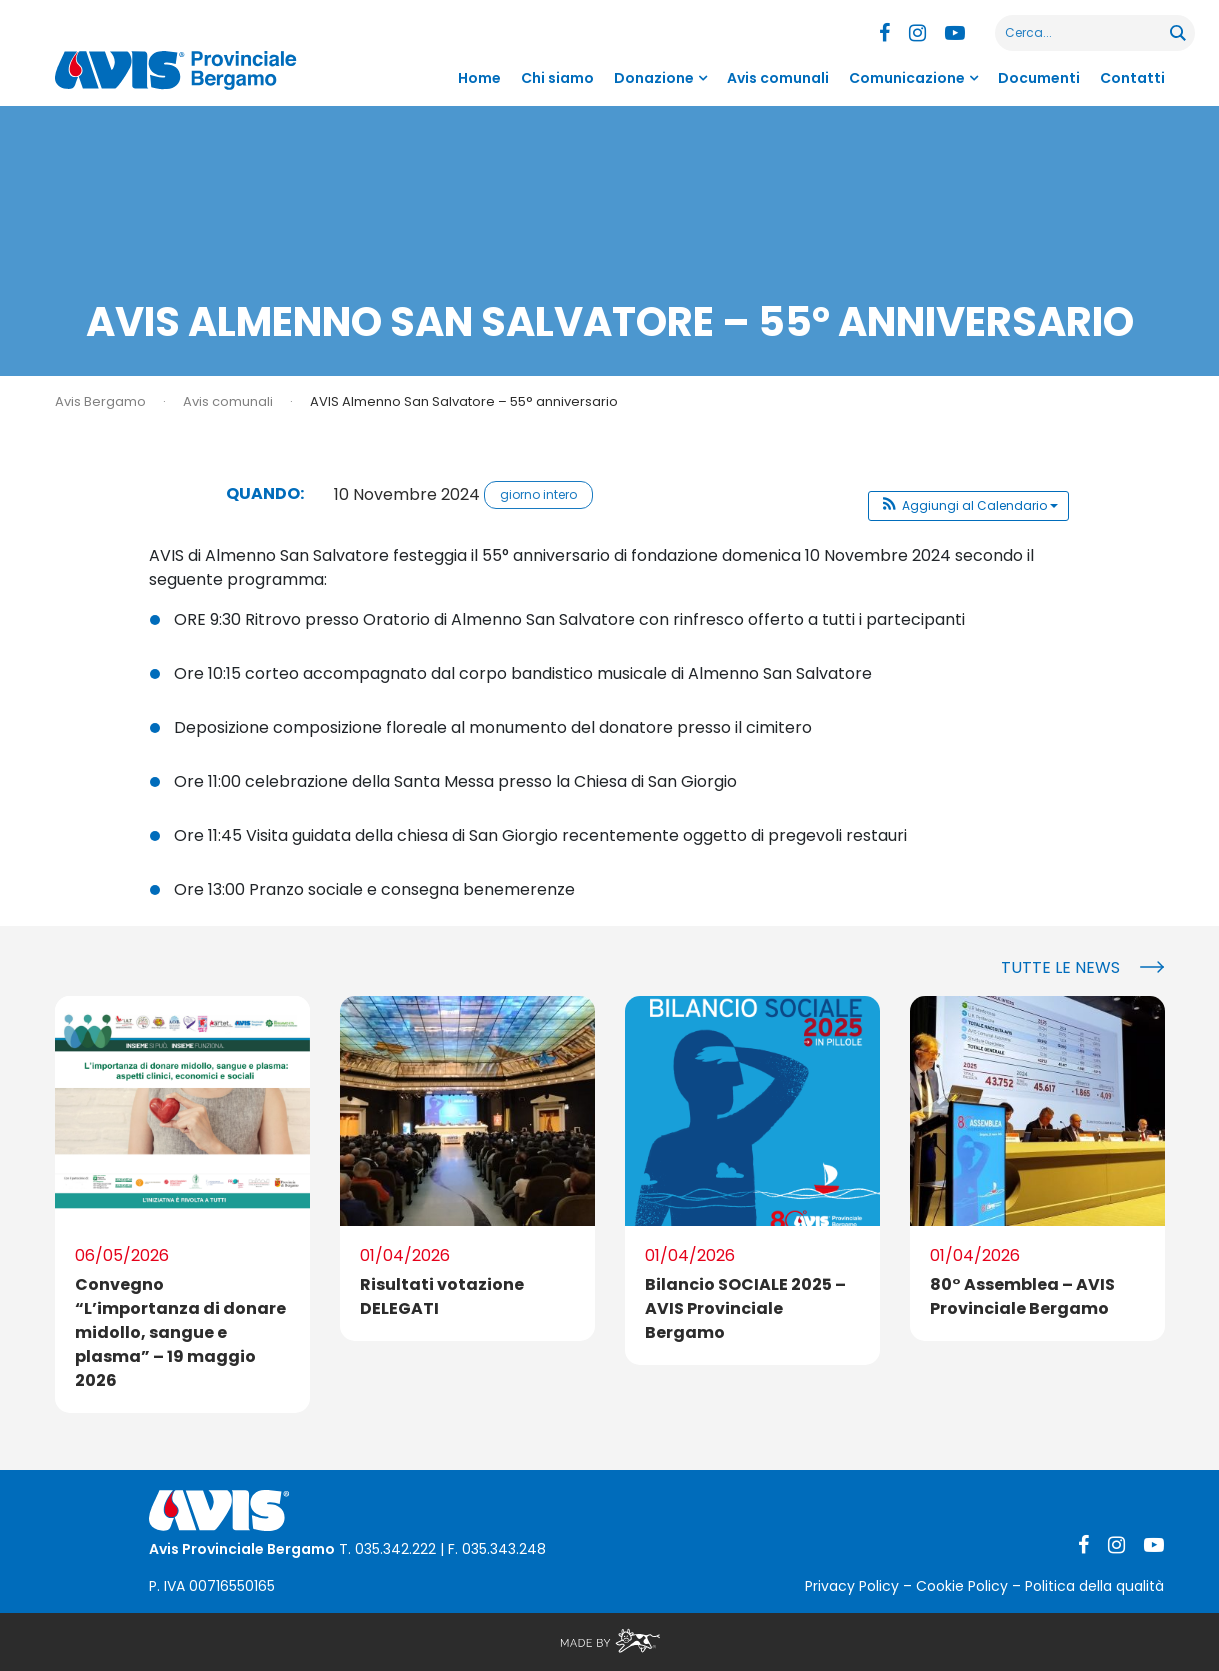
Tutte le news (1060, 967)
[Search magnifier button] (1177, 33)
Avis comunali (778, 78)
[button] (968, 506)
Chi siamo (557, 78)
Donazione (654, 78)
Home (479, 78)
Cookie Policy (962, 1586)
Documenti (1039, 78)
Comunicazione (907, 78)
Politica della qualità (1094, 1586)
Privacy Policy (852, 1586)
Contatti (1132, 78)
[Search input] (1083, 33)
